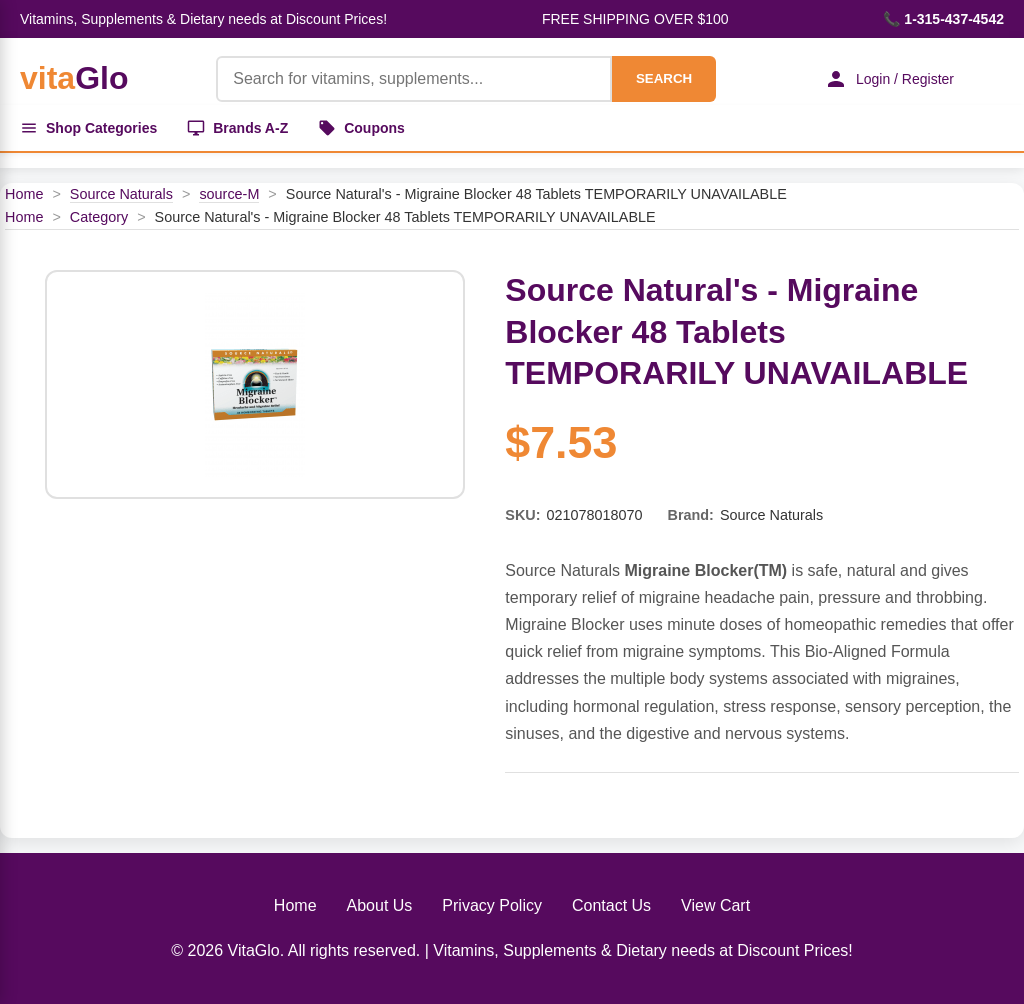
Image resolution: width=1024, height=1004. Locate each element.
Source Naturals (121, 194)
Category (99, 217)
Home (24, 194)
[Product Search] (414, 79)
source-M (229, 194)
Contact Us (611, 905)
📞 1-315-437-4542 (943, 19)
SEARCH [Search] (664, 78)
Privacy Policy (492, 905)
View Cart (715, 905)
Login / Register (889, 79)
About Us (380, 905)
